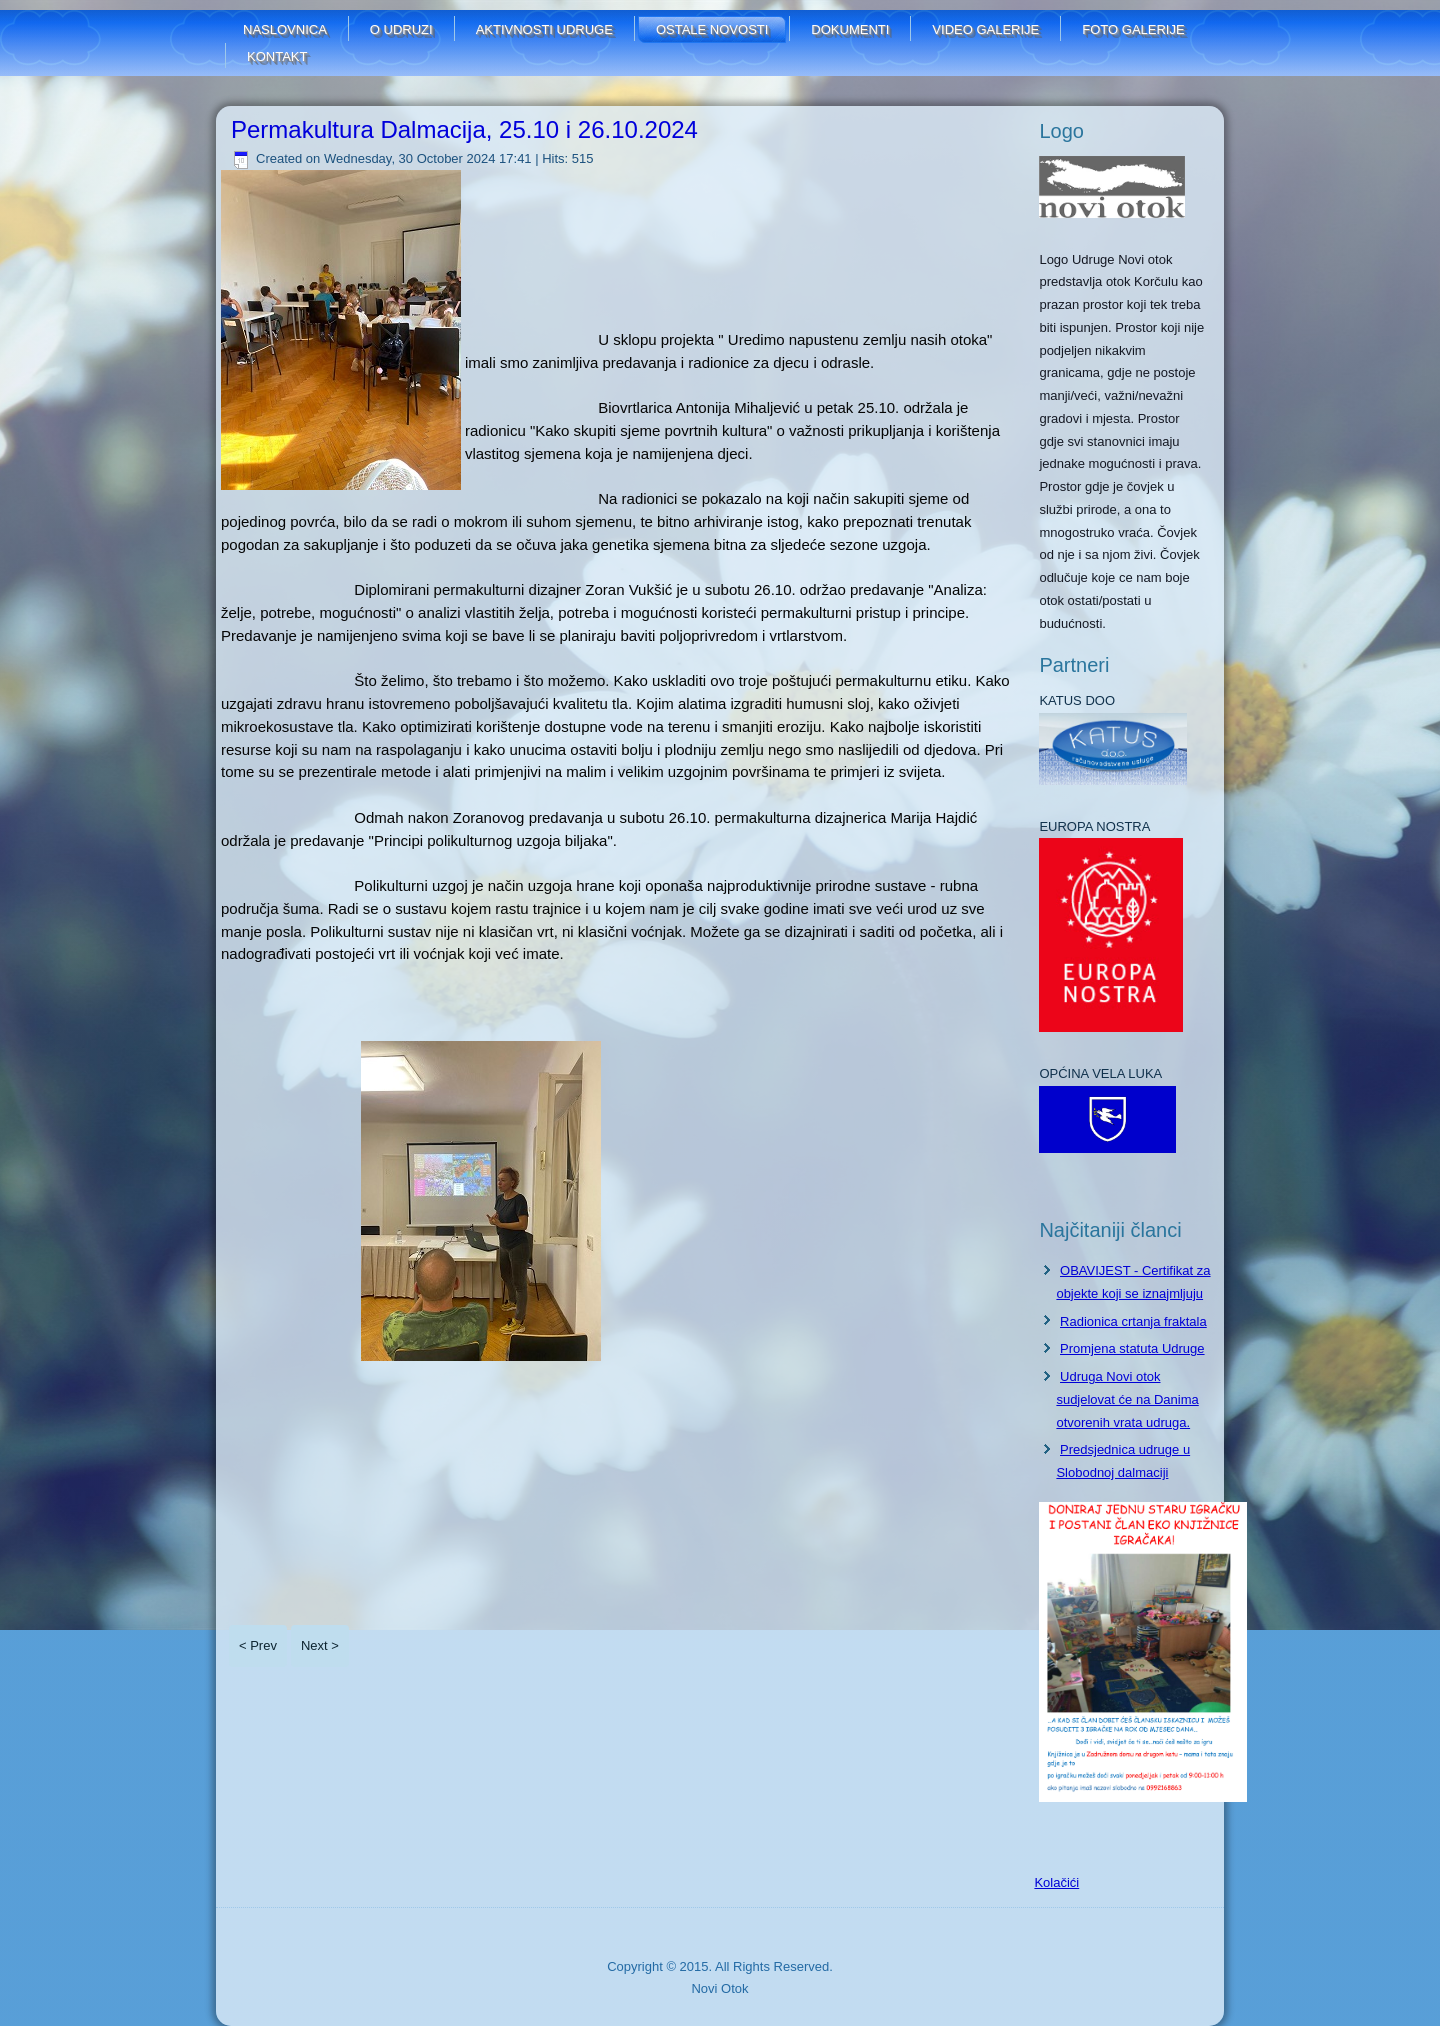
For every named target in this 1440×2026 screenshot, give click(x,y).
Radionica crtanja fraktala (1133, 1321)
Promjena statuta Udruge (1132, 1348)
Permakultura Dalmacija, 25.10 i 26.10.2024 (464, 129)
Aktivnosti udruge (544, 29)
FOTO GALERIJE (1133, 29)
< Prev (258, 1645)
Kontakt (277, 56)
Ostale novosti (712, 29)
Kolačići (1056, 1882)
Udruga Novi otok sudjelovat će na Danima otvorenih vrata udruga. (1127, 1399)
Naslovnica (285, 29)
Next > (320, 1645)
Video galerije (985, 29)
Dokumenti (850, 29)
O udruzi (401, 29)
